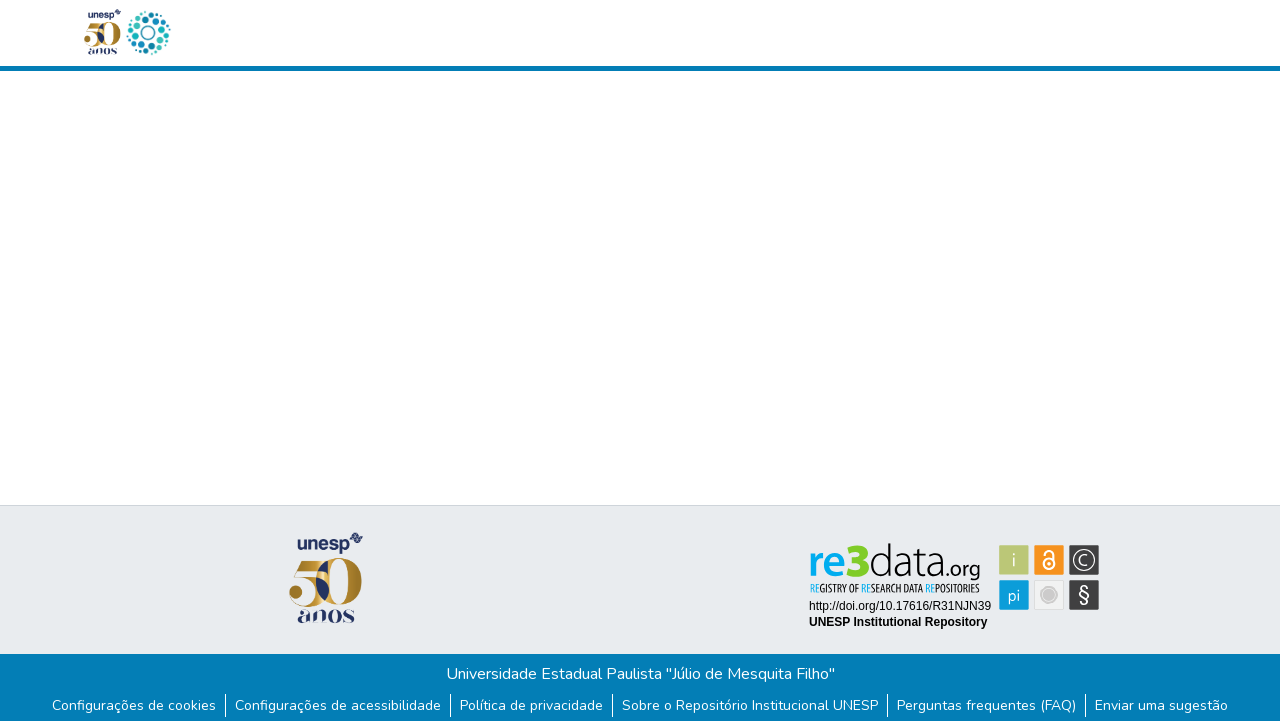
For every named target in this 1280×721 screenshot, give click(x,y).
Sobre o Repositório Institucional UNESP (750, 705)
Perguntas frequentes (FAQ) (986, 705)
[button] (148, 33)
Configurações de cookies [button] (134, 705)
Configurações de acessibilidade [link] (338, 705)
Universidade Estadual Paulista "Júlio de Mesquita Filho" (640, 674)
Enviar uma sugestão (1161, 705)
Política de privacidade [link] (531, 705)
